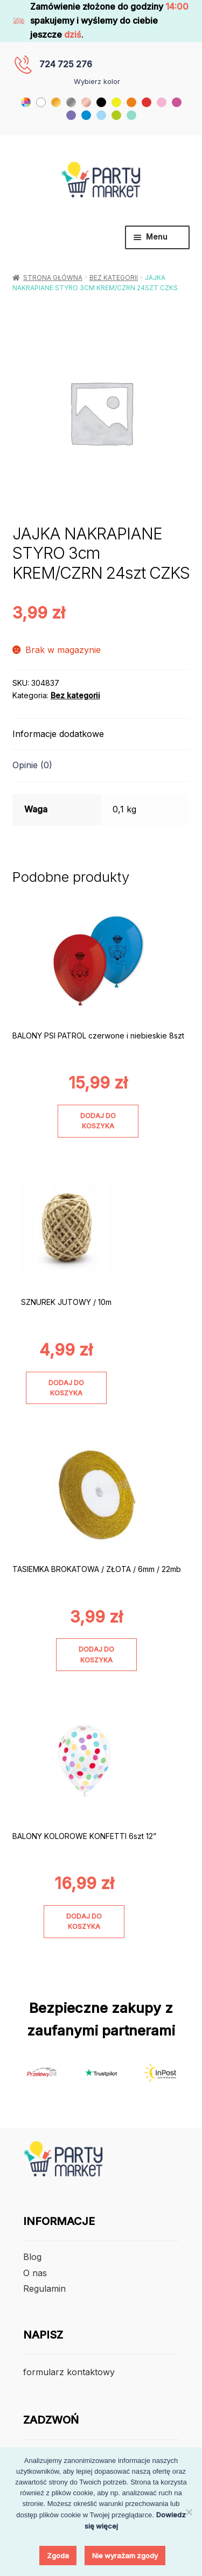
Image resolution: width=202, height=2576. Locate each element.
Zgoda (58, 2555)
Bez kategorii (113, 277)
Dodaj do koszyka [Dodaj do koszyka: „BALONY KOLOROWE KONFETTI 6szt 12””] (84, 1921)
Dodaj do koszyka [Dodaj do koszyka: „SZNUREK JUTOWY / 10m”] (66, 1388)
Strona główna (52, 277)
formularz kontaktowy (69, 2372)
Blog (32, 2256)
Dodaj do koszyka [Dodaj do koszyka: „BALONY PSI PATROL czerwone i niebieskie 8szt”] (98, 1121)
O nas (35, 2273)
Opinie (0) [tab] (32, 765)
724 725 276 (65, 64)
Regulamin (44, 2288)
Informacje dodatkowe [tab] (58, 733)
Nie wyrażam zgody (125, 2555)
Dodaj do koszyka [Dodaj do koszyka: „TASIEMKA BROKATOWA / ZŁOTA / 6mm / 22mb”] (96, 1654)
